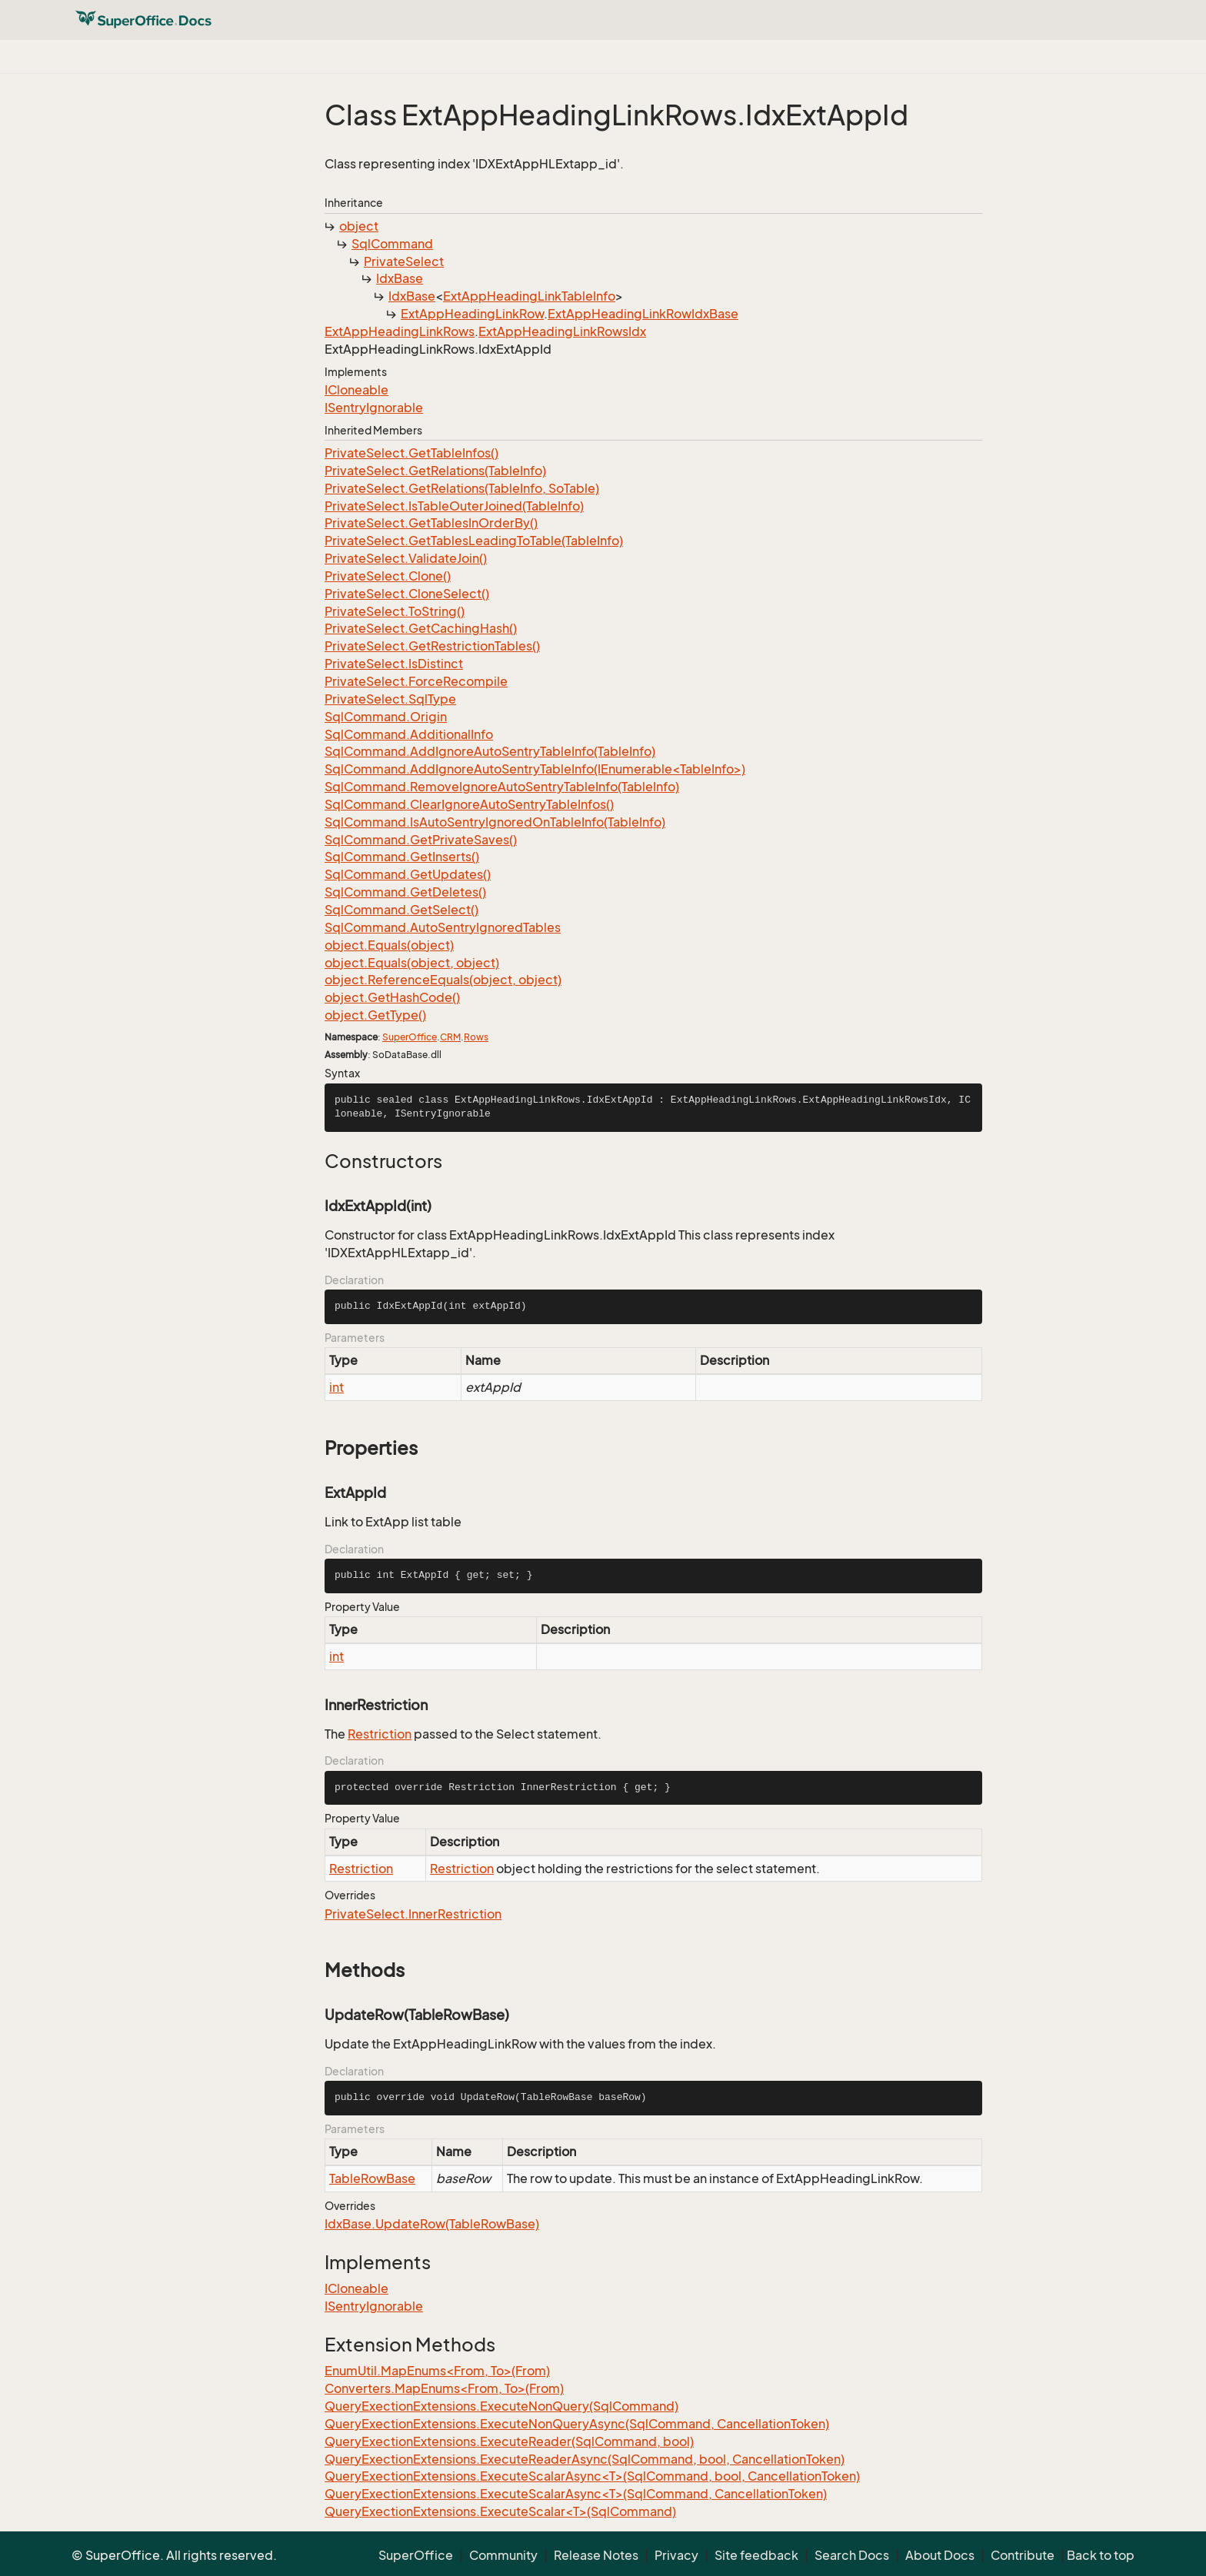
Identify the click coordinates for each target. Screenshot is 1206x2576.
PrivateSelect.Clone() (388, 576)
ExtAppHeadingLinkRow (472, 313)
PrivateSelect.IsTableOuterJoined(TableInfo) (454, 506)
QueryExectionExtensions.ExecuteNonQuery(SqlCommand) (501, 2406)
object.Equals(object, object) (412, 962)
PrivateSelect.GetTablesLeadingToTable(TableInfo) (474, 540)
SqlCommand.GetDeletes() (405, 892)
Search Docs (852, 2555)
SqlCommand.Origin (386, 716)
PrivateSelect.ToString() (395, 611)
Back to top (1100, 2555)
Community (503, 2555)
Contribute (1022, 2555)
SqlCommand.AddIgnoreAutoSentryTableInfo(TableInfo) (490, 751)
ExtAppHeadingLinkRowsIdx (562, 331)
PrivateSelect (404, 261)
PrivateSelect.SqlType (390, 699)
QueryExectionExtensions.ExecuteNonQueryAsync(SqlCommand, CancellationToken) (577, 2423)
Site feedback (756, 2555)
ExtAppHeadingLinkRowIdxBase (643, 313)
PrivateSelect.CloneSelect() (407, 593)
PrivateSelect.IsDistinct (394, 663)
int (336, 1387)
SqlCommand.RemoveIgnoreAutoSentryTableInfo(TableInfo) (502, 786)
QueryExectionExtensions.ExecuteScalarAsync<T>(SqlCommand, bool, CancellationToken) (592, 2476)
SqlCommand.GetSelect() (401, 909)
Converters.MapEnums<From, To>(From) (444, 2388)
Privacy (676, 2555)
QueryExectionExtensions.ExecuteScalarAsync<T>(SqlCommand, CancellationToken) (576, 2493)
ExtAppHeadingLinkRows (400, 331)
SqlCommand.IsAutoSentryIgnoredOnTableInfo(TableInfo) (495, 822)
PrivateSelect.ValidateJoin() (406, 558)
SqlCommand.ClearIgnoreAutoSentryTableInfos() (469, 804)
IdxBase (399, 278)
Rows (476, 1037)
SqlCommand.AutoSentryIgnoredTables (443, 927)
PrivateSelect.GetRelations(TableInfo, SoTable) (462, 488)
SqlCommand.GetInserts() (402, 856)
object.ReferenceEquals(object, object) (443, 979)
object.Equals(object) (389, 945)
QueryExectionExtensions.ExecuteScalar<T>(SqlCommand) (500, 2511)
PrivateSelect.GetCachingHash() (421, 628)
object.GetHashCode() (392, 997)
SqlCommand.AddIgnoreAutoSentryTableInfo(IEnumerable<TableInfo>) (535, 769)
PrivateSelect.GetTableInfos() (411, 453)
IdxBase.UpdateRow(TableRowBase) (432, 2224)
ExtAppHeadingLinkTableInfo (529, 296)
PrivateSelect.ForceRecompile (416, 681)
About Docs (939, 2555)
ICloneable (356, 390)
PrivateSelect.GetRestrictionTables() (432, 646)
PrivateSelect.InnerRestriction (413, 1914)
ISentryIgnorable (374, 407)
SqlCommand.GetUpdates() (408, 874)
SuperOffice (409, 1037)
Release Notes (596, 2555)
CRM (450, 1037)
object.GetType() (375, 1015)
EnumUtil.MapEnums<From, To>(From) (437, 2370)
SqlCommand (392, 243)
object (358, 226)
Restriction (379, 1734)
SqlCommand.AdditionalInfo (409, 734)
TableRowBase (372, 2178)
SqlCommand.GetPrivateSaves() (421, 839)
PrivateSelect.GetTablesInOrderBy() (431, 523)
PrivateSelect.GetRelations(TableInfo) (435, 470)
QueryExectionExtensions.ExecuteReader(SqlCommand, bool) (509, 2441)
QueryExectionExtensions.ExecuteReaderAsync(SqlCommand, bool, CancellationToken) (585, 2459)
